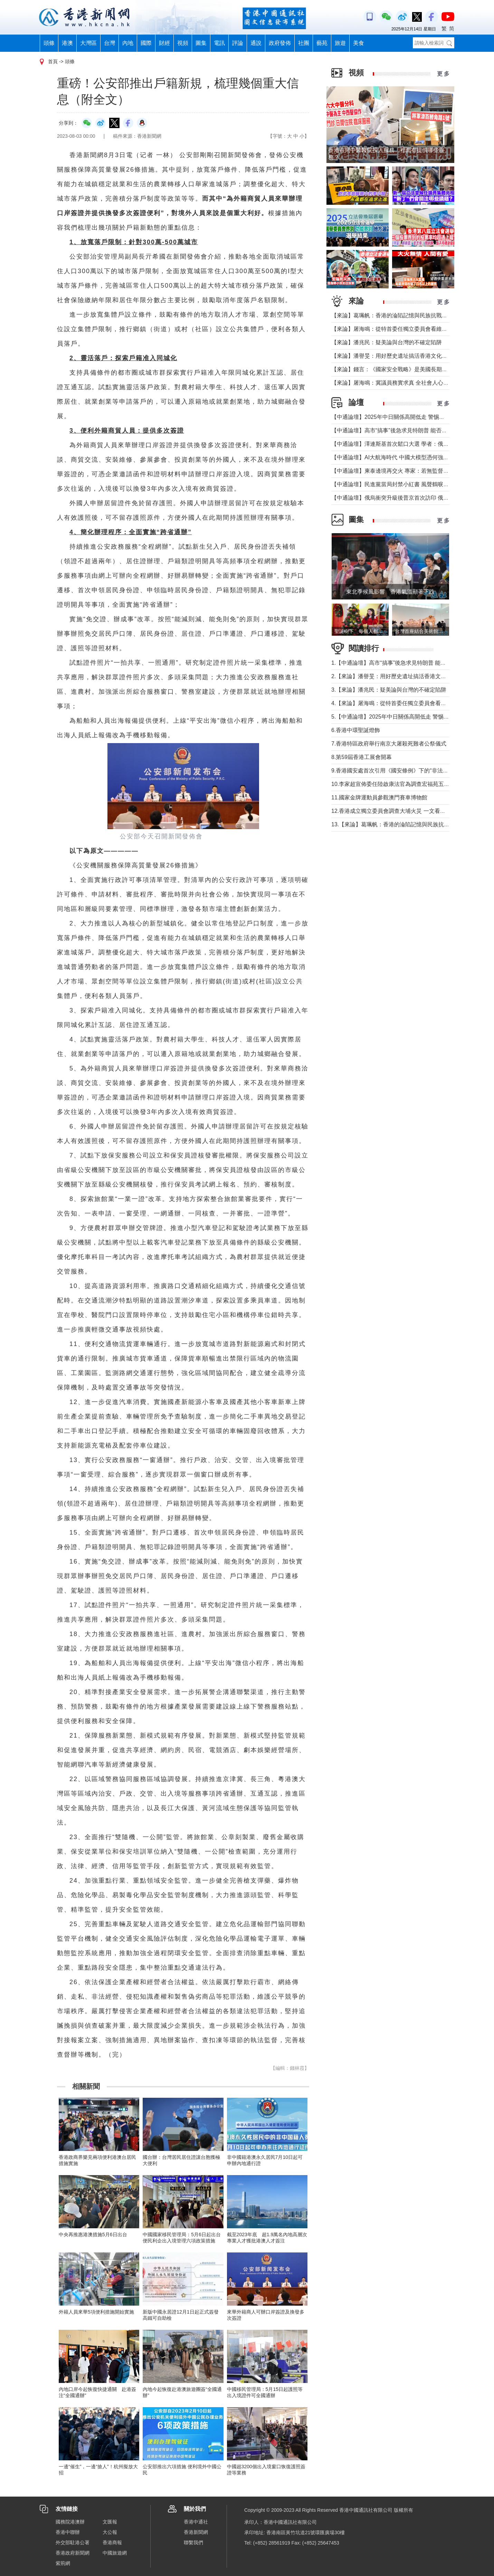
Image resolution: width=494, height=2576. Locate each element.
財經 (164, 43)
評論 (237, 43)
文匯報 (110, 2522)
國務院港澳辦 (70, 2522)
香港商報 (112, 2542)
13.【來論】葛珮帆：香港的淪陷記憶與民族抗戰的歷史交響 (404, 824)
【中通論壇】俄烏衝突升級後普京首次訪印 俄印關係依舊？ (403, 498)
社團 (303, 43)
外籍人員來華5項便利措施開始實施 (96, 2312)
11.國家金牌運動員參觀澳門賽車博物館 (379, 797)
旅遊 (340, 43)
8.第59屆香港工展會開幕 (361, 757)
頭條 (49, 43)
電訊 (219, 43)
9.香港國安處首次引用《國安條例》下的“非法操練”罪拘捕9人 (406, 770)
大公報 (110, 2532)
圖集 (201, 43)
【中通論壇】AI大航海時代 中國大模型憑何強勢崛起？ (398, 457)
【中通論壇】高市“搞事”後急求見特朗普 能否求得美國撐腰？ (405, 430)
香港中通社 (196, 2522)
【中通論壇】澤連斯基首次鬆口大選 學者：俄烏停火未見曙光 (406, 444)
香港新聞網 (196, 2532)
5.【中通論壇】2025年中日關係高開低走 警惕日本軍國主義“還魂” (411, 717)
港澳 (67, 43)
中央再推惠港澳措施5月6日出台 (93, 2234)
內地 (127, 43)
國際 (146, 43)
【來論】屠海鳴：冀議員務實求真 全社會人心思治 (392, 383)
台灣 (109, 43)
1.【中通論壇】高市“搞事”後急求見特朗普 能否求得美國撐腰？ (408, 663)
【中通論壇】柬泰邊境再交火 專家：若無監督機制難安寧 (401, 471)
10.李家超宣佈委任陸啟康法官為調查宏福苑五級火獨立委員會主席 (412, 784)
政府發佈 (280, 43)
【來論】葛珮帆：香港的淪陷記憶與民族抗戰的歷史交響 (400, 315)
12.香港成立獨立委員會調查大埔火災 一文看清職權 (394, 811)
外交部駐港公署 (72, 2542)
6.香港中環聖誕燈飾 (355, 730)
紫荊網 (63, 2563)
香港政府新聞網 (72, 2553)
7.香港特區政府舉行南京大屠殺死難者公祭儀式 (388, 744)
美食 (358, 43)
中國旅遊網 (115, 2553)
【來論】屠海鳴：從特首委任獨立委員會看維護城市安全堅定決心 (411, 329)
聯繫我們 (193, 2542)
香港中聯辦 (68, 2532)
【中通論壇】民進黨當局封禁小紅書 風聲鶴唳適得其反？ (401, 484)
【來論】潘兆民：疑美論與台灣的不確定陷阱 (386, 342)
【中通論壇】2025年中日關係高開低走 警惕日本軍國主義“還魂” (409, 417)
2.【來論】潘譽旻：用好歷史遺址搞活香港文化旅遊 (394, 676)
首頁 (53, 61)
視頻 (182, 43)
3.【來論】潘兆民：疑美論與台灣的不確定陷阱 (388, 690)
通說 (256, 43)
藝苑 (321, 43)
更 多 (443, 74)
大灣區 (88, 43)
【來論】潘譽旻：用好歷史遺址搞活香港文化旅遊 (392, 356)
